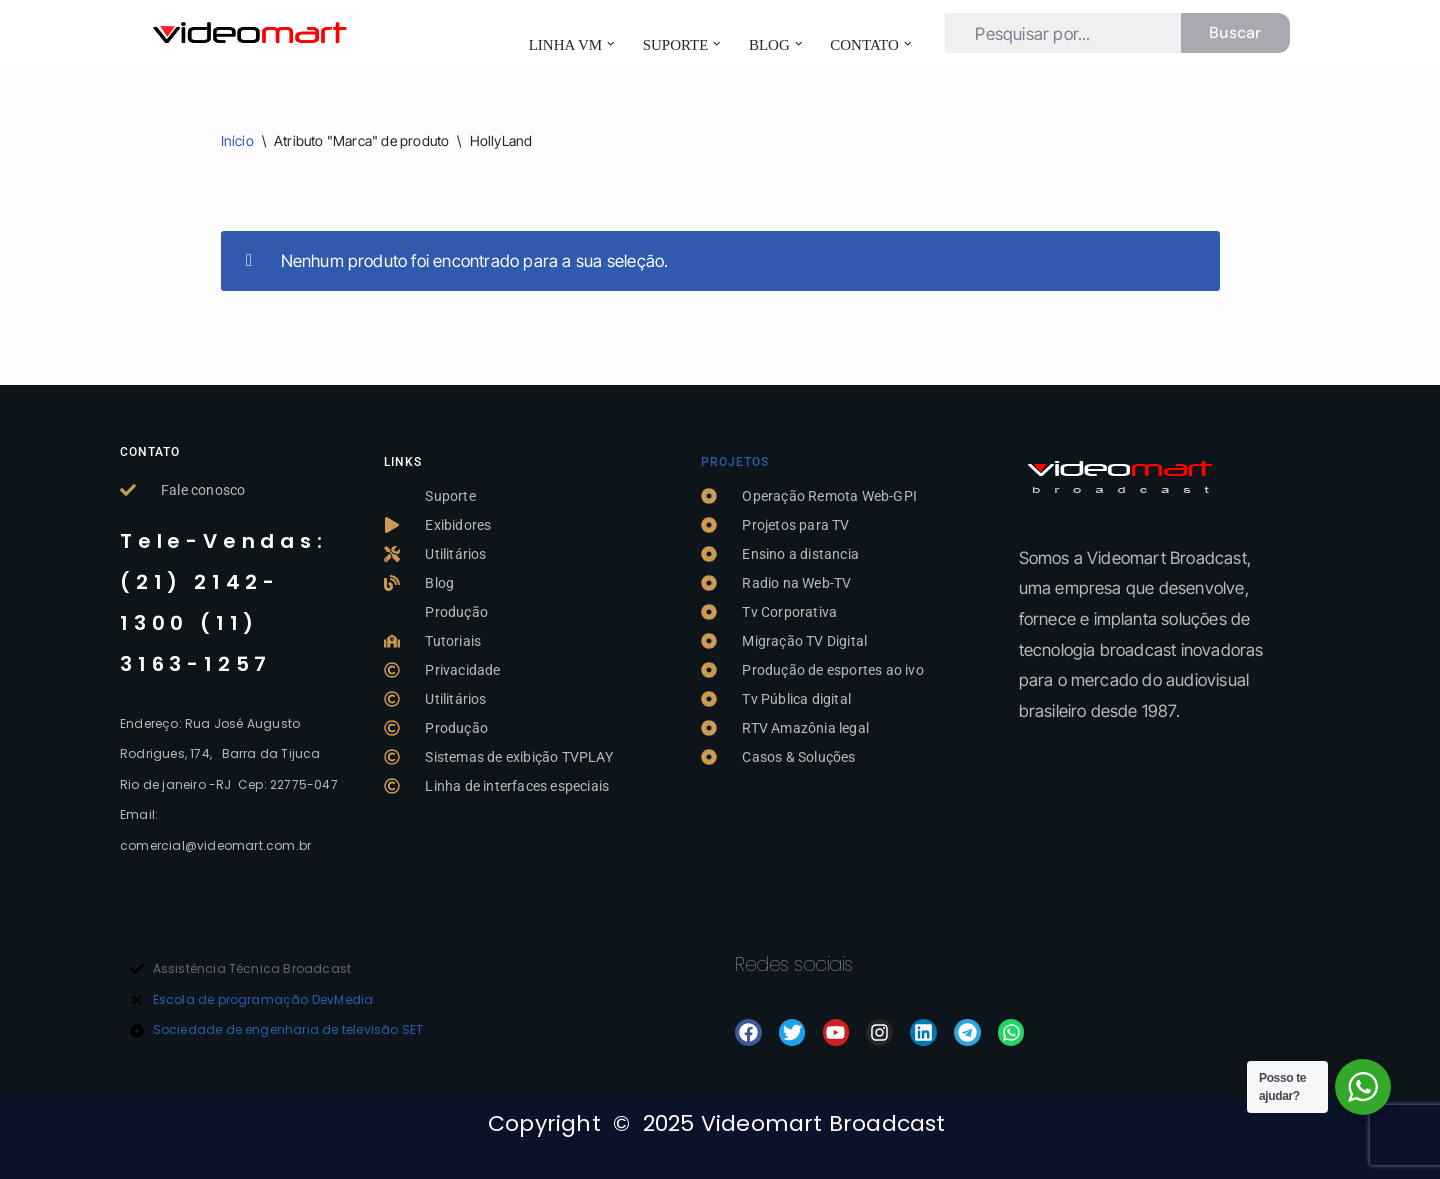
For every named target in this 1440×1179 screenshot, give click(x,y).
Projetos (735, 462)
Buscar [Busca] (1235, 32)
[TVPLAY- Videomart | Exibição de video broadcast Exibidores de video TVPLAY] (250, 33)
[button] (611, 44)
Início (237, 140)
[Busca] (1062, 33)
